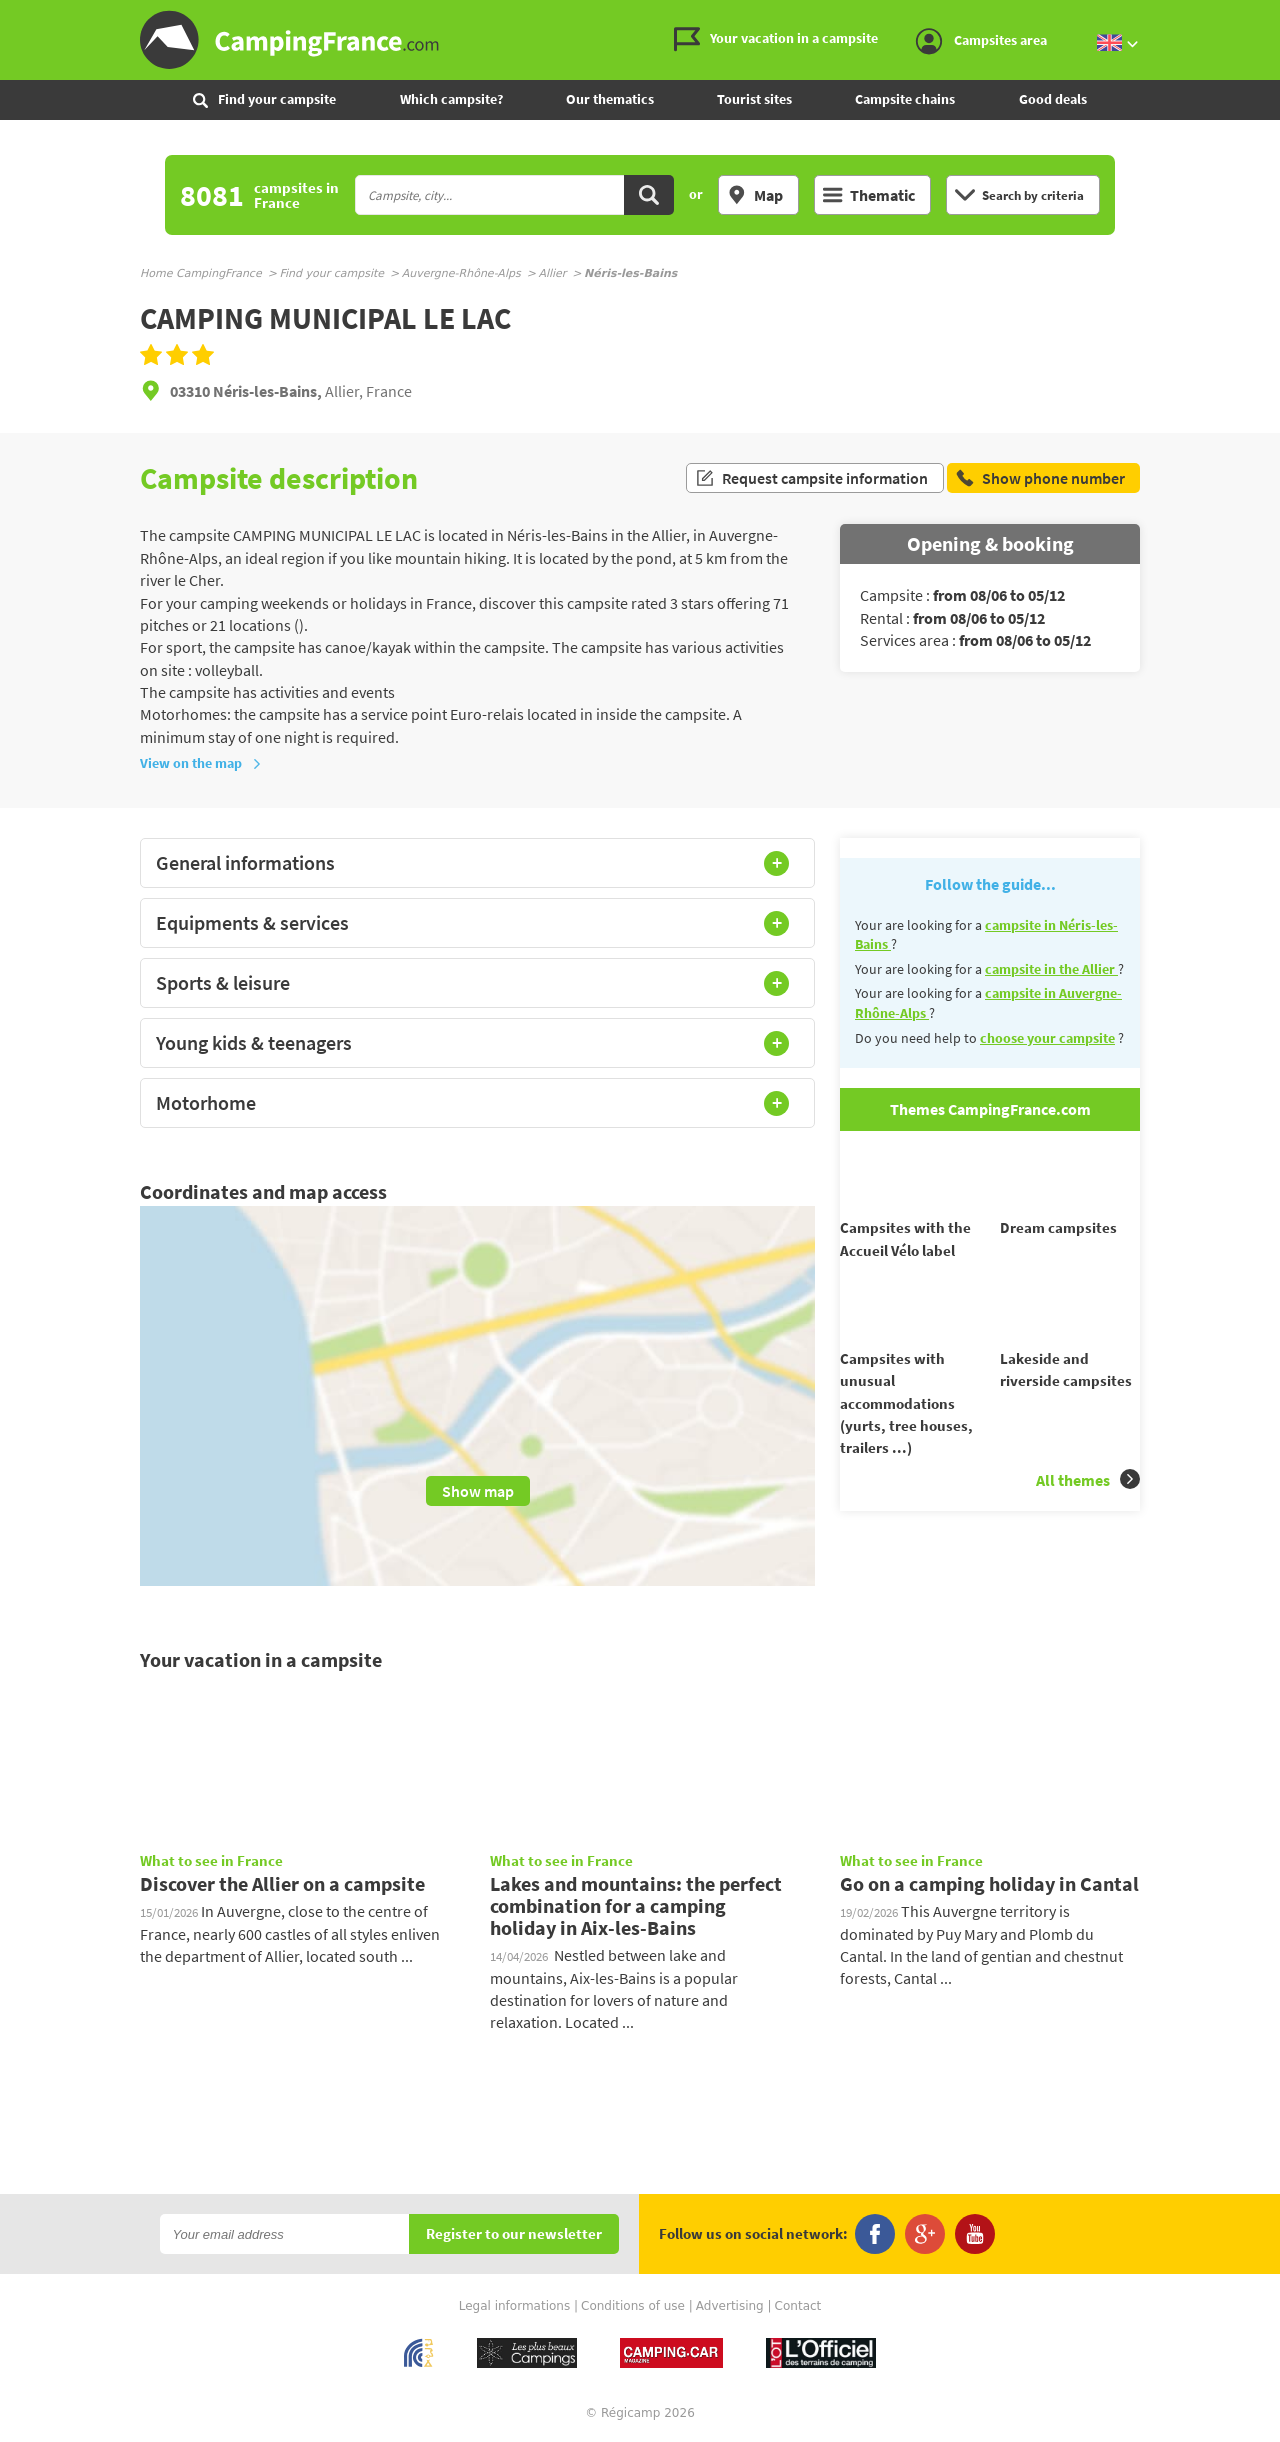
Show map (478, 1491)
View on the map (201, 763)
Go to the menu (1255, 16)
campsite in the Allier (1051, 969)
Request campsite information (811, 478)
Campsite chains (905, 99)
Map (755, 195)
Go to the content (1266, 16)
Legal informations (515, 2306)
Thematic (869, 195)
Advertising (730, 2306)
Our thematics (610, 99)
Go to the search (1276, 16)
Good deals (1053, 99)
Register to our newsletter (514, 2234)
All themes (1088, 1515)
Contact (798, 2306)
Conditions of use (633, 2306)
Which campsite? (451, 99)
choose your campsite (1047, 1038)
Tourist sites (754, 99)
